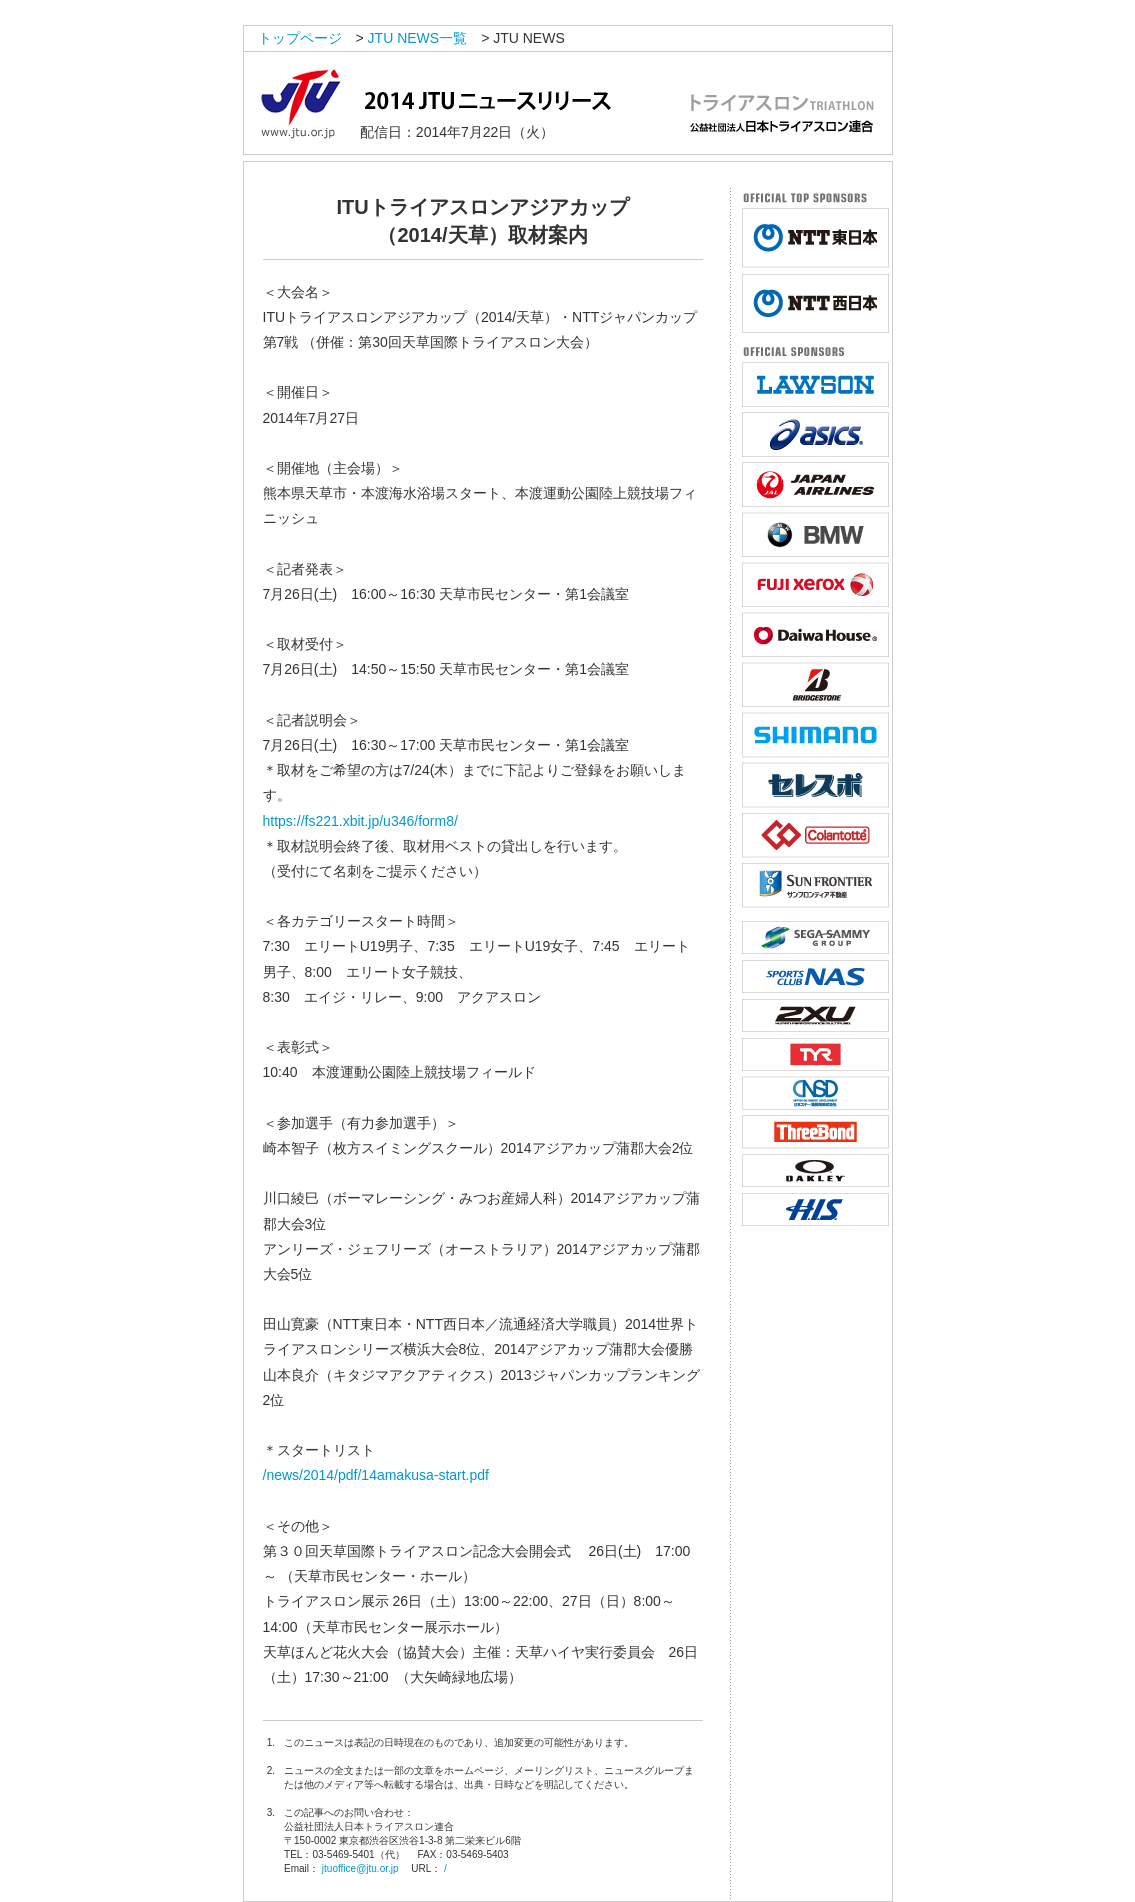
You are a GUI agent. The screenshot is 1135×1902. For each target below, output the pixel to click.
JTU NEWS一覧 (418, 38)
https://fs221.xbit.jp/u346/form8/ (360, 821)
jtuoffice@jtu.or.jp (360, 1868)
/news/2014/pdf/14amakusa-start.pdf (376, 1475)
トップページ (300, 38)
